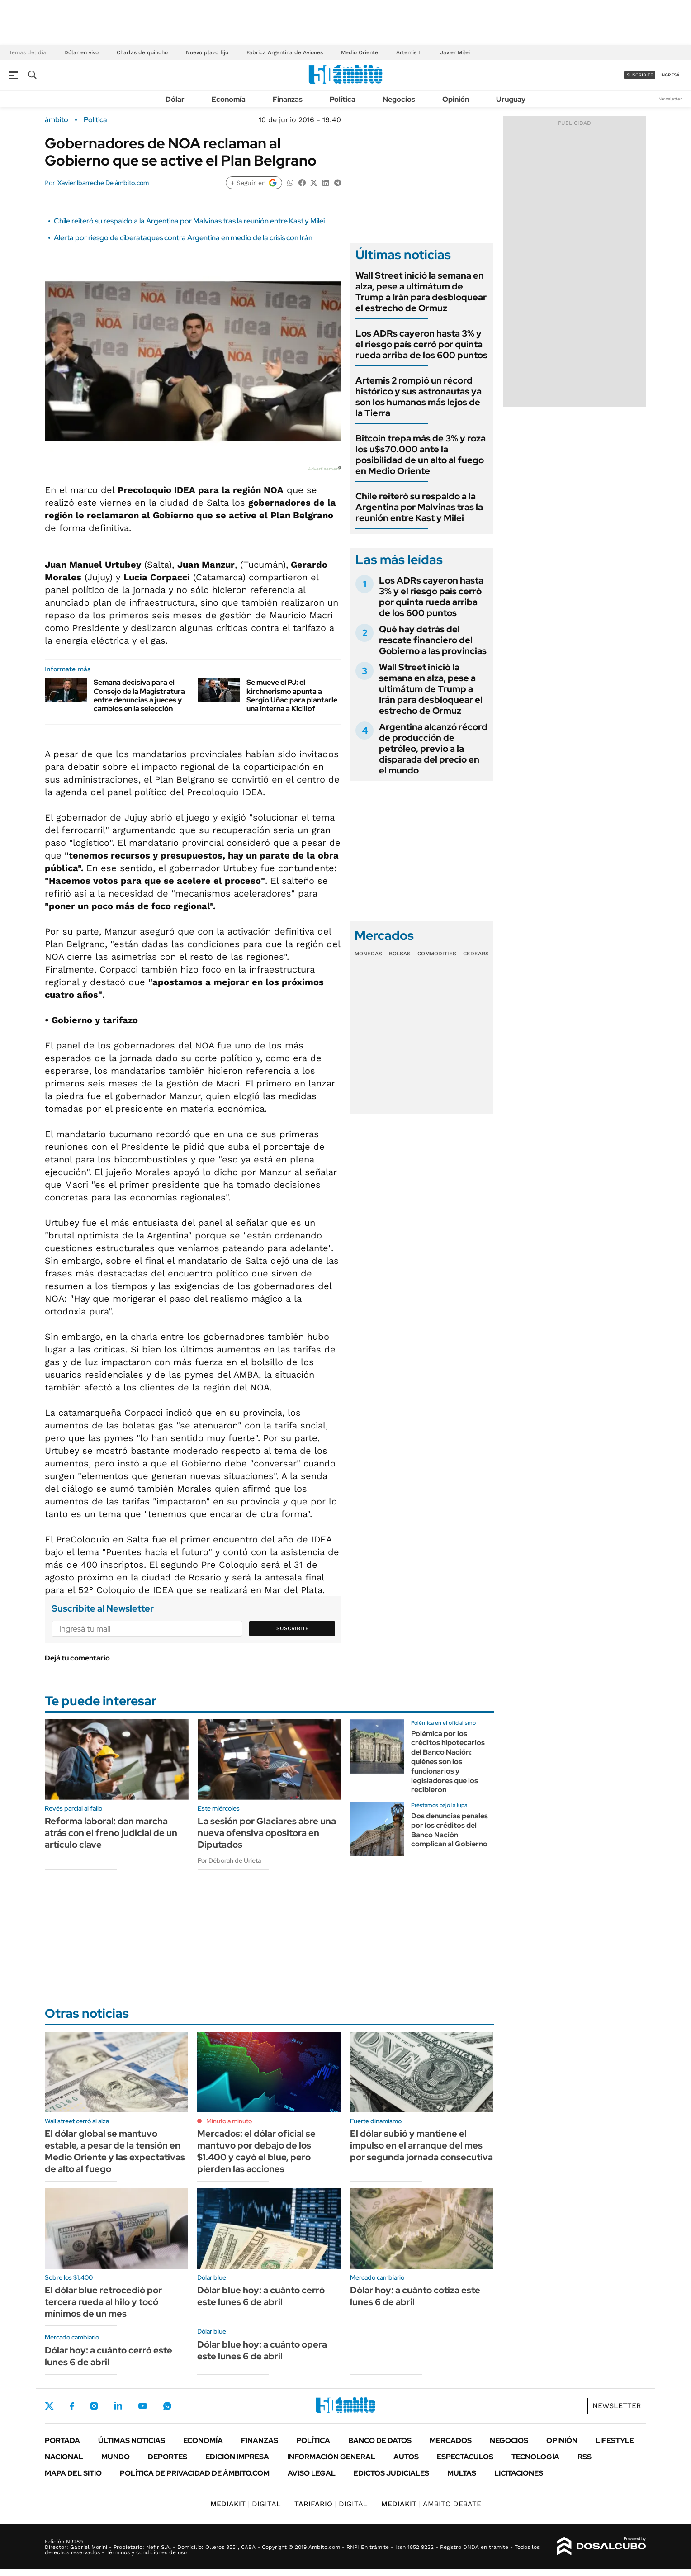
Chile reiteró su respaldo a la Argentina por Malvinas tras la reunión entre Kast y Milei (189, 221)
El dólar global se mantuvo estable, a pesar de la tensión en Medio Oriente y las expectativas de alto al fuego (115, 2151)
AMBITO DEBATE (431, 2504)
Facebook (72, 2406)
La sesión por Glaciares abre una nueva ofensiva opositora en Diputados (267, 1832)
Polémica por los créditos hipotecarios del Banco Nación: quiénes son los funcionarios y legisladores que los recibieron (448, 1762)
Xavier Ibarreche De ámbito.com (103, 183)
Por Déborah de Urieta (229, 1860)
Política (342, 99)
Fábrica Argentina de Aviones (284, 52)
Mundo (115, 2457)
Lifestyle (615, 2440)
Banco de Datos (380, 2440)
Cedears (476, 953)
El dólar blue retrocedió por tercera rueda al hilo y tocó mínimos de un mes (103, 2302)
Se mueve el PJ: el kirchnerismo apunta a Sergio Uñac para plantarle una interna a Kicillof (291, 695)
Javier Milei (455, 52)
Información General (331, 2457)
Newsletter (670, 98)
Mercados (451, 2440)
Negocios (399, 99)
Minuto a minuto (229, 2121)
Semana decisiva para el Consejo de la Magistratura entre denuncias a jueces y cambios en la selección (139, 695)
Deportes (167, 2457)
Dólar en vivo (81, 52)
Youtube (142, 2406)
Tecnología (535, 2457)
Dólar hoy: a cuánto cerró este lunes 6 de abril (108, 2356)
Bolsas (400, 953)
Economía (229, 99)
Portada (62, 2440)
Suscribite (292, 1628)
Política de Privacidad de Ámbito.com (195, 2473)
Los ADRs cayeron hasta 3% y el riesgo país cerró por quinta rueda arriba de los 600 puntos (421, 344)
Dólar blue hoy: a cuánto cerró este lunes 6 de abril (261, 2296)
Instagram (94, 2406)
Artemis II (409, 52)
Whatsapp (167, 2406)
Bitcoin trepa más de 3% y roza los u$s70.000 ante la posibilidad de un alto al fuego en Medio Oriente (420, 454)
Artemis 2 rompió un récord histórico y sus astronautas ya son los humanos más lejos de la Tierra (418, 397)
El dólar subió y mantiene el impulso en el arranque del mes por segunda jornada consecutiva (421, 2145)
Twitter (49, 2406)
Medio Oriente (359, 52)
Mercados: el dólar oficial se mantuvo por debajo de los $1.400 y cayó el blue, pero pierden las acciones (256, 2151)
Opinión (455, 99)
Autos (406, 2457)
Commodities (436, 953)
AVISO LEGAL (312, 2473)
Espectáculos (465, 2457)
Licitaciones (518, 2473)
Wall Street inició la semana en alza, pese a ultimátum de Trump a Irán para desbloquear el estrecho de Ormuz (421, 292)
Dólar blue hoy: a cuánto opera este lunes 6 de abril (262, 2350)
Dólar (175, 99)
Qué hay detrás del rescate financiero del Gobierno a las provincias (433, 640)
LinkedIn (118, 2406)
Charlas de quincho (142, 52)
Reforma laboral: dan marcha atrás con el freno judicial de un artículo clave (111, 1832)
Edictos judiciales (391, 2473)
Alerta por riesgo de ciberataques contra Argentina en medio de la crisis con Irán (183, 237)
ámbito (56, 119)
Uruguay (510, 99)
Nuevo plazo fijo (207, 52)
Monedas (368, 953)
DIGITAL (245, 2504)
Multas (461, 2473)
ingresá (670, 74)
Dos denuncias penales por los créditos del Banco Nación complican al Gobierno (449, 1830)
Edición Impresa (237, 2457)
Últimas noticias (131, 2440)
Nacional (64, 2457)
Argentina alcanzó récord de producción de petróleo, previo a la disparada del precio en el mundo (433, 748)
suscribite (640, 74)
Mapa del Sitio (73, 2473)
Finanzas (288, 99)
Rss (584, 2457)
